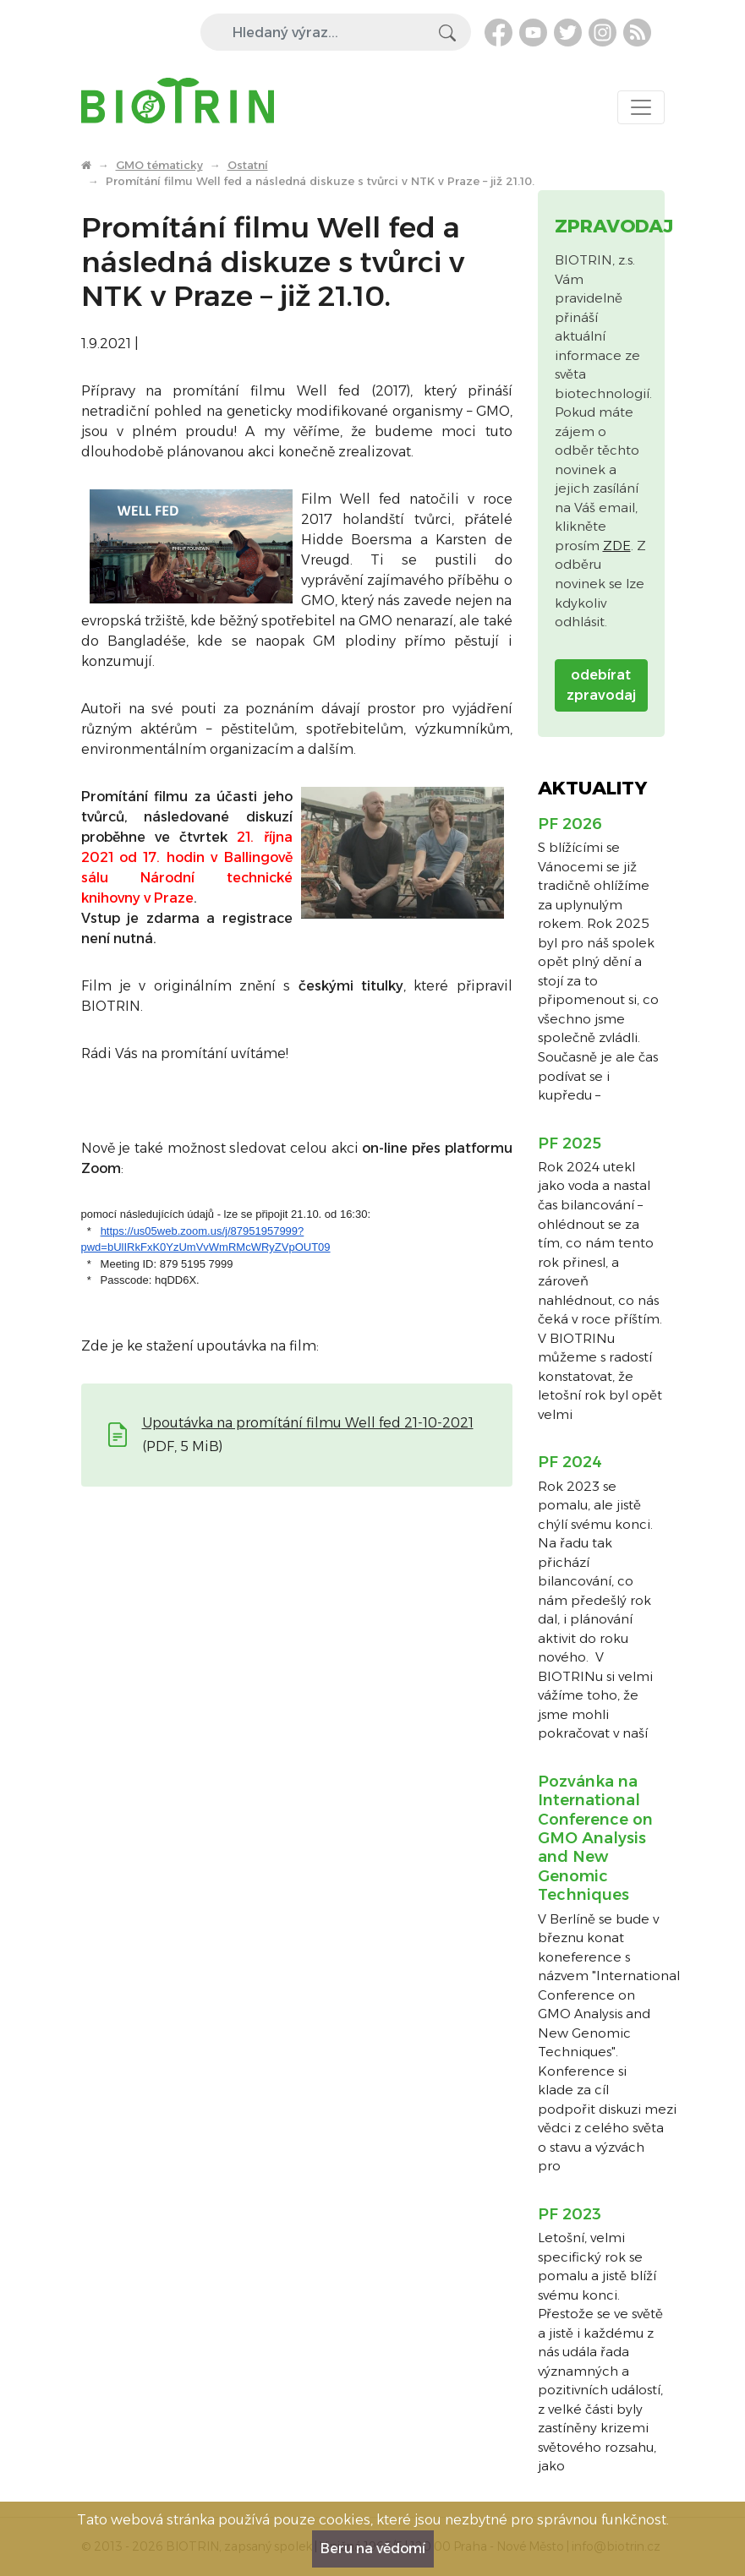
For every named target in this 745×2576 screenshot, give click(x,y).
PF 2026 (570, 824)
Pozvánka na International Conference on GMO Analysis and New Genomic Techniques (595, 1838)
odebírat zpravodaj (601, 685)
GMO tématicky (159, 165)
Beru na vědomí (372, 2549)
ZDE (617, 546)
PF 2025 (569, 1143)
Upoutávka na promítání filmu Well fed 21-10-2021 (308, 1423)
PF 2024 (570, 1462)
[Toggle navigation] (641, 107)
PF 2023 (569, 2214)
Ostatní (247, 165)
